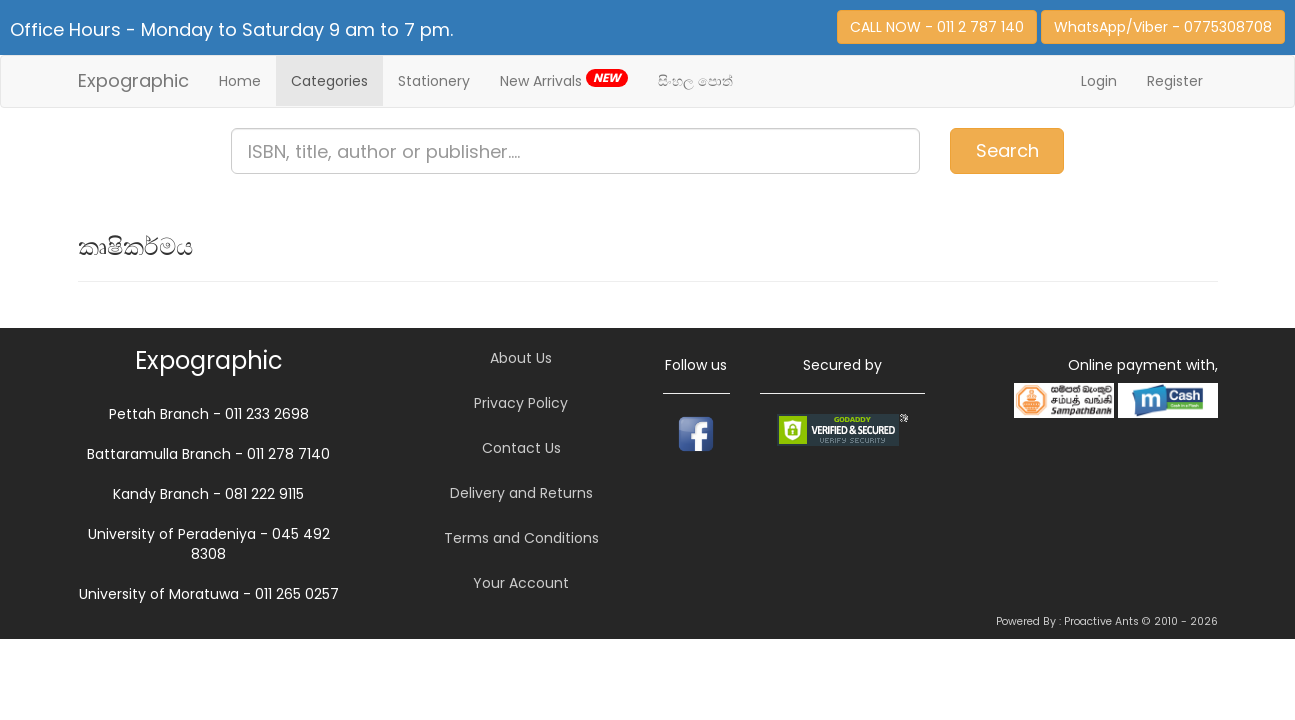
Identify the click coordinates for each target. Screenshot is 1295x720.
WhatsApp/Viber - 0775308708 (1163, 27)
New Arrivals (564, 80)
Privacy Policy (521, 403)
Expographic (133, 80)
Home (240, 81)
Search (1007, 150)
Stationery (434, 81)
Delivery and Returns (521, 493)
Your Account (521, 583)
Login (1099, 81)
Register (1175, 81)
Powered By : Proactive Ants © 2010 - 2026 (1107, 621)
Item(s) (1221, 142)
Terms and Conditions (521, 538)
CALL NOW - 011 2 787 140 (937, 27)
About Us (521, 358)
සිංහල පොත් (695, 81)
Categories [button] (329, 81)
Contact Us (521, 448)
